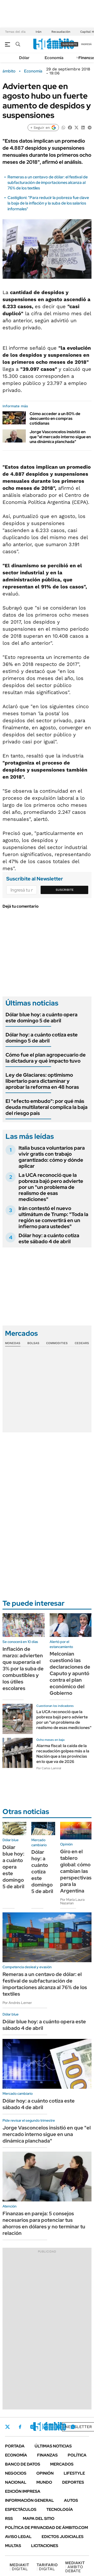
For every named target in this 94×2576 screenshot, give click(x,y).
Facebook (20, 2427)
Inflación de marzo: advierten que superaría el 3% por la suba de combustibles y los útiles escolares (23, 1669)
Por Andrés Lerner (17, 2002)
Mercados (61, 2464)
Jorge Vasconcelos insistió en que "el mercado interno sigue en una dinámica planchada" (60, 436)
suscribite (69, 44)
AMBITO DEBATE (75, 2566)
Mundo (44, 2482)
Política (77, 2455)
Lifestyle (74, 2473)
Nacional (15, 2482)
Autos (71, 2500)
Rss (9, 2518)
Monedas (12, 1343)
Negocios (15, 2473)
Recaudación (60, 31)
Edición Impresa (22, 2491)
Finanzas (47, 2455)
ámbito (9, 71)
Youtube (59, 2427)
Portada (15, 2446)
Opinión (45, 2473)
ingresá (86, 44)
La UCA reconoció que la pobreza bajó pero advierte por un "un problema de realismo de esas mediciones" (51, 1187)
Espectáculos (20, 2509)
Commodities (57, 1343)
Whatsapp (73, 2427)
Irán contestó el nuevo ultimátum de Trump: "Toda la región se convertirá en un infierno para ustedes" (53, 1217)
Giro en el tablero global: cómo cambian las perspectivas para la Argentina (75, 1871)
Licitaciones (44, 2545)
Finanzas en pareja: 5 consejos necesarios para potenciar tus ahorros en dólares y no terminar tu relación (44, 2223)
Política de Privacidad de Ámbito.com (46, 2527)
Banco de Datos (22, 2464)
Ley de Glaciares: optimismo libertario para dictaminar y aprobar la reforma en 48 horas (42, 1081)
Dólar (24, 57)
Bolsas (33, 1343)
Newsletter (78, 2426)
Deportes (73, 2482)
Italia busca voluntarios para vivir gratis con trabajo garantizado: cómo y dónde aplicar (52, 1157)
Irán (38, 31)
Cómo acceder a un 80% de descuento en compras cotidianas (55, 418)
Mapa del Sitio (38, 2518)
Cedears (82, 1343)
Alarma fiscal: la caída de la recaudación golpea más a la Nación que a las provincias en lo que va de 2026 (62, 1753)
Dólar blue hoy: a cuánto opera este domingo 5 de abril (41, 1017)
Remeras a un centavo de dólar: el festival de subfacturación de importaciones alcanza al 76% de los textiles (48, 182)
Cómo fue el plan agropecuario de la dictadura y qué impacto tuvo (46, 1058)
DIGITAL (19, 2566)
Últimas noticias (53, 2446)
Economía (54, 57)
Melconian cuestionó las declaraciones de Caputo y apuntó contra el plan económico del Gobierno (70, 1673)
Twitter (7, 2427)
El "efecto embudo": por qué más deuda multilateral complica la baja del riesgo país (46, 1107)
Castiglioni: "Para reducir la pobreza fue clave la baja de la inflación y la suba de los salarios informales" (48, 203)
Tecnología (59, 2509)
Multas (13, 2545)
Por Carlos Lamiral (48, 1768)
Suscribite (65, 890)
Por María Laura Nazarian (72, 1901)
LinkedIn (45, 2427)
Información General (29, 2500)
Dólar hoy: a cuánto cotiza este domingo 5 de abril (42, 1037)
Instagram (32, 2427)
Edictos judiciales (62, 2536)
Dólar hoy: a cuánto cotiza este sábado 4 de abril (49, 1238)
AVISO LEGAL (18, 2536)
